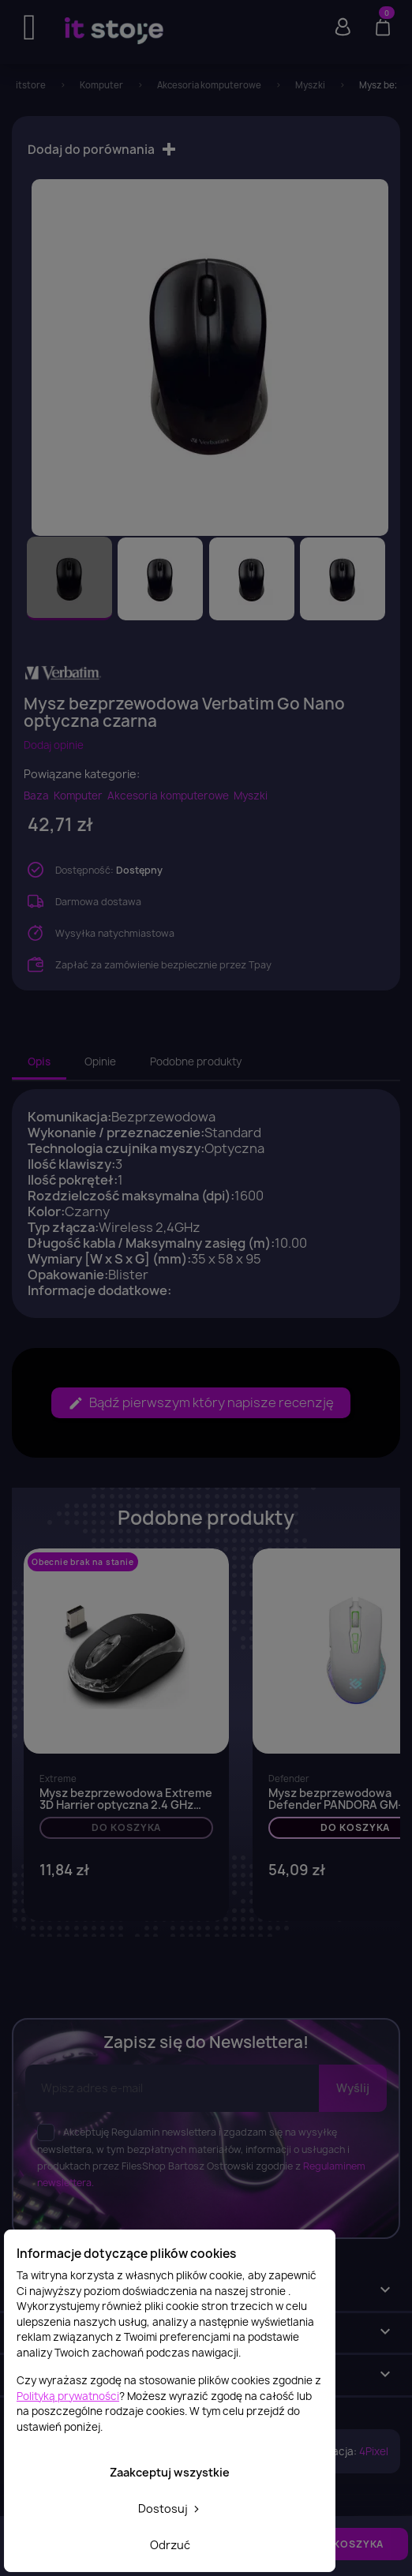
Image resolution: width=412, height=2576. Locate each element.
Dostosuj (170, 2508)
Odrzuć (170, 2544)
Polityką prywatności (68, 2396)
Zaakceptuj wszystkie (170, 2472)
